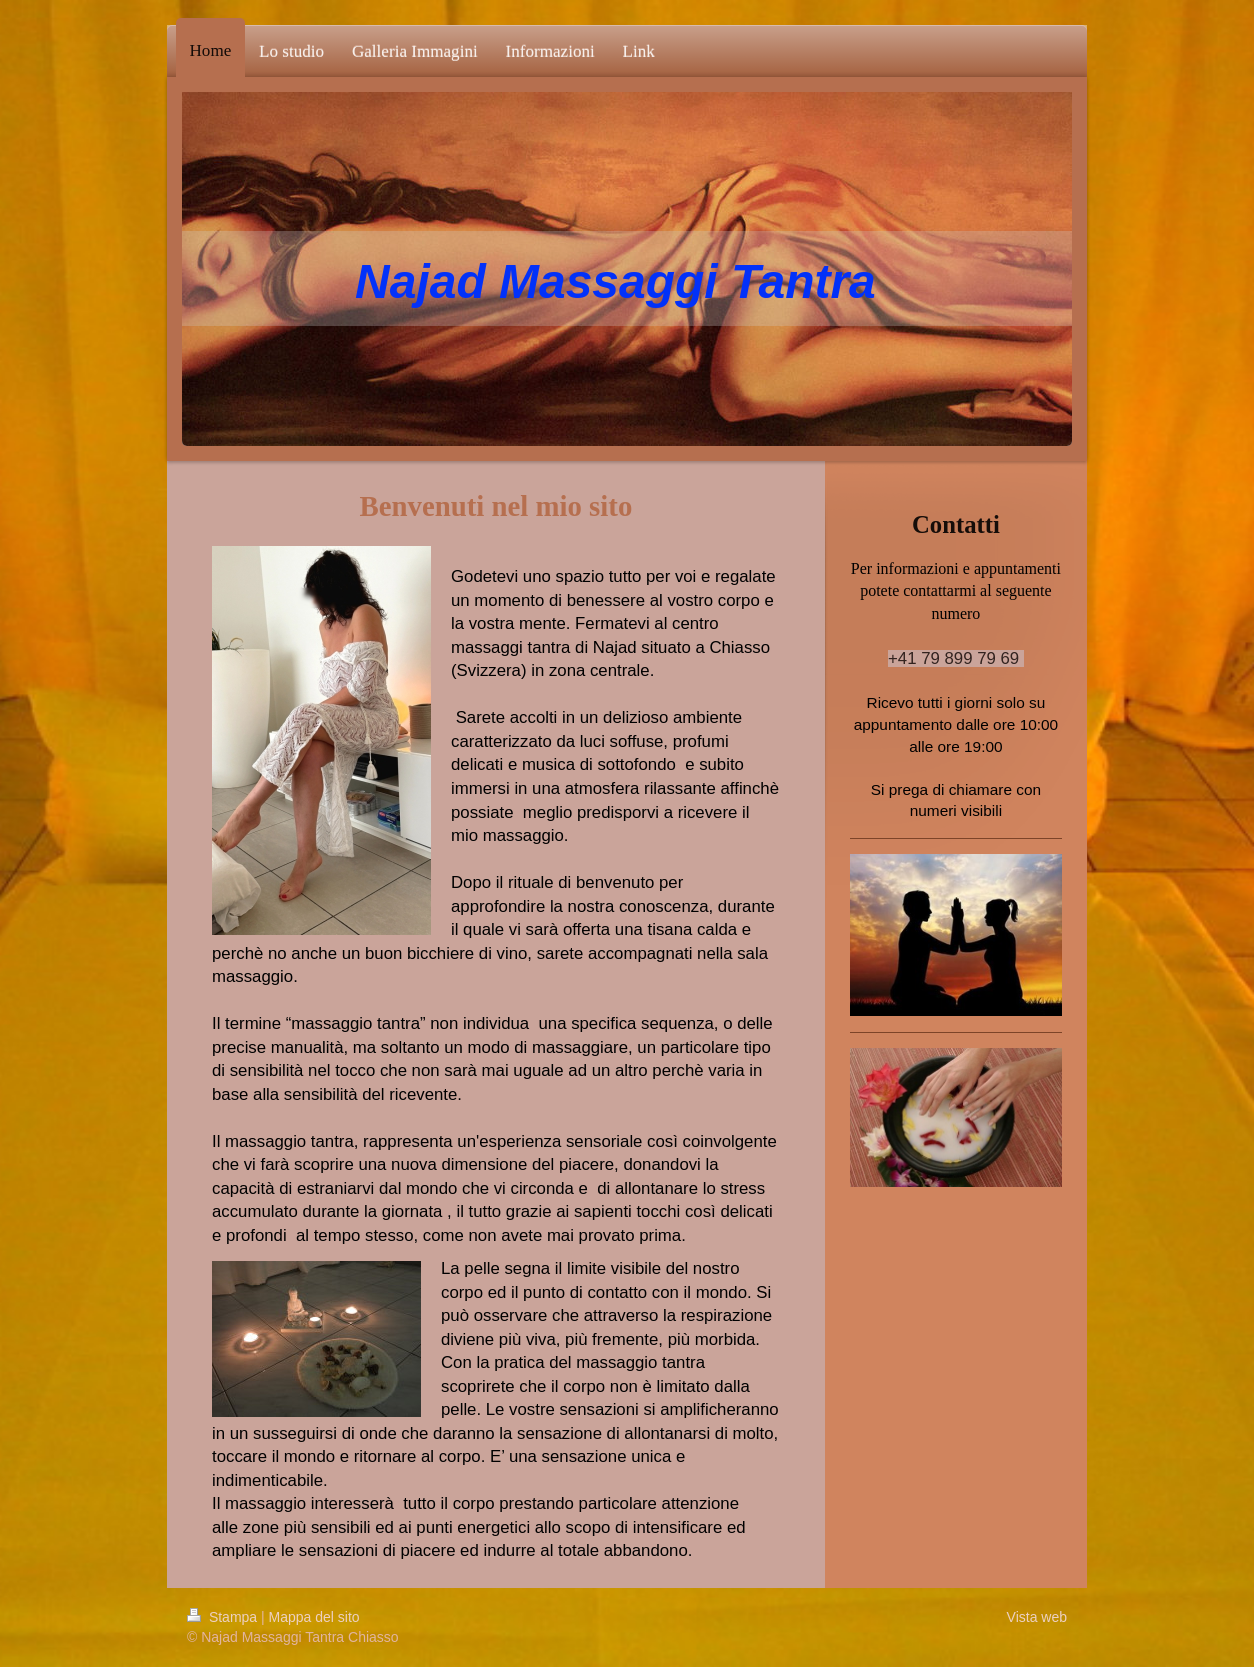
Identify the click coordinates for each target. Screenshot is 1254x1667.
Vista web (1037, 1617)
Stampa (224, 1617)
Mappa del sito (314, 1617)
